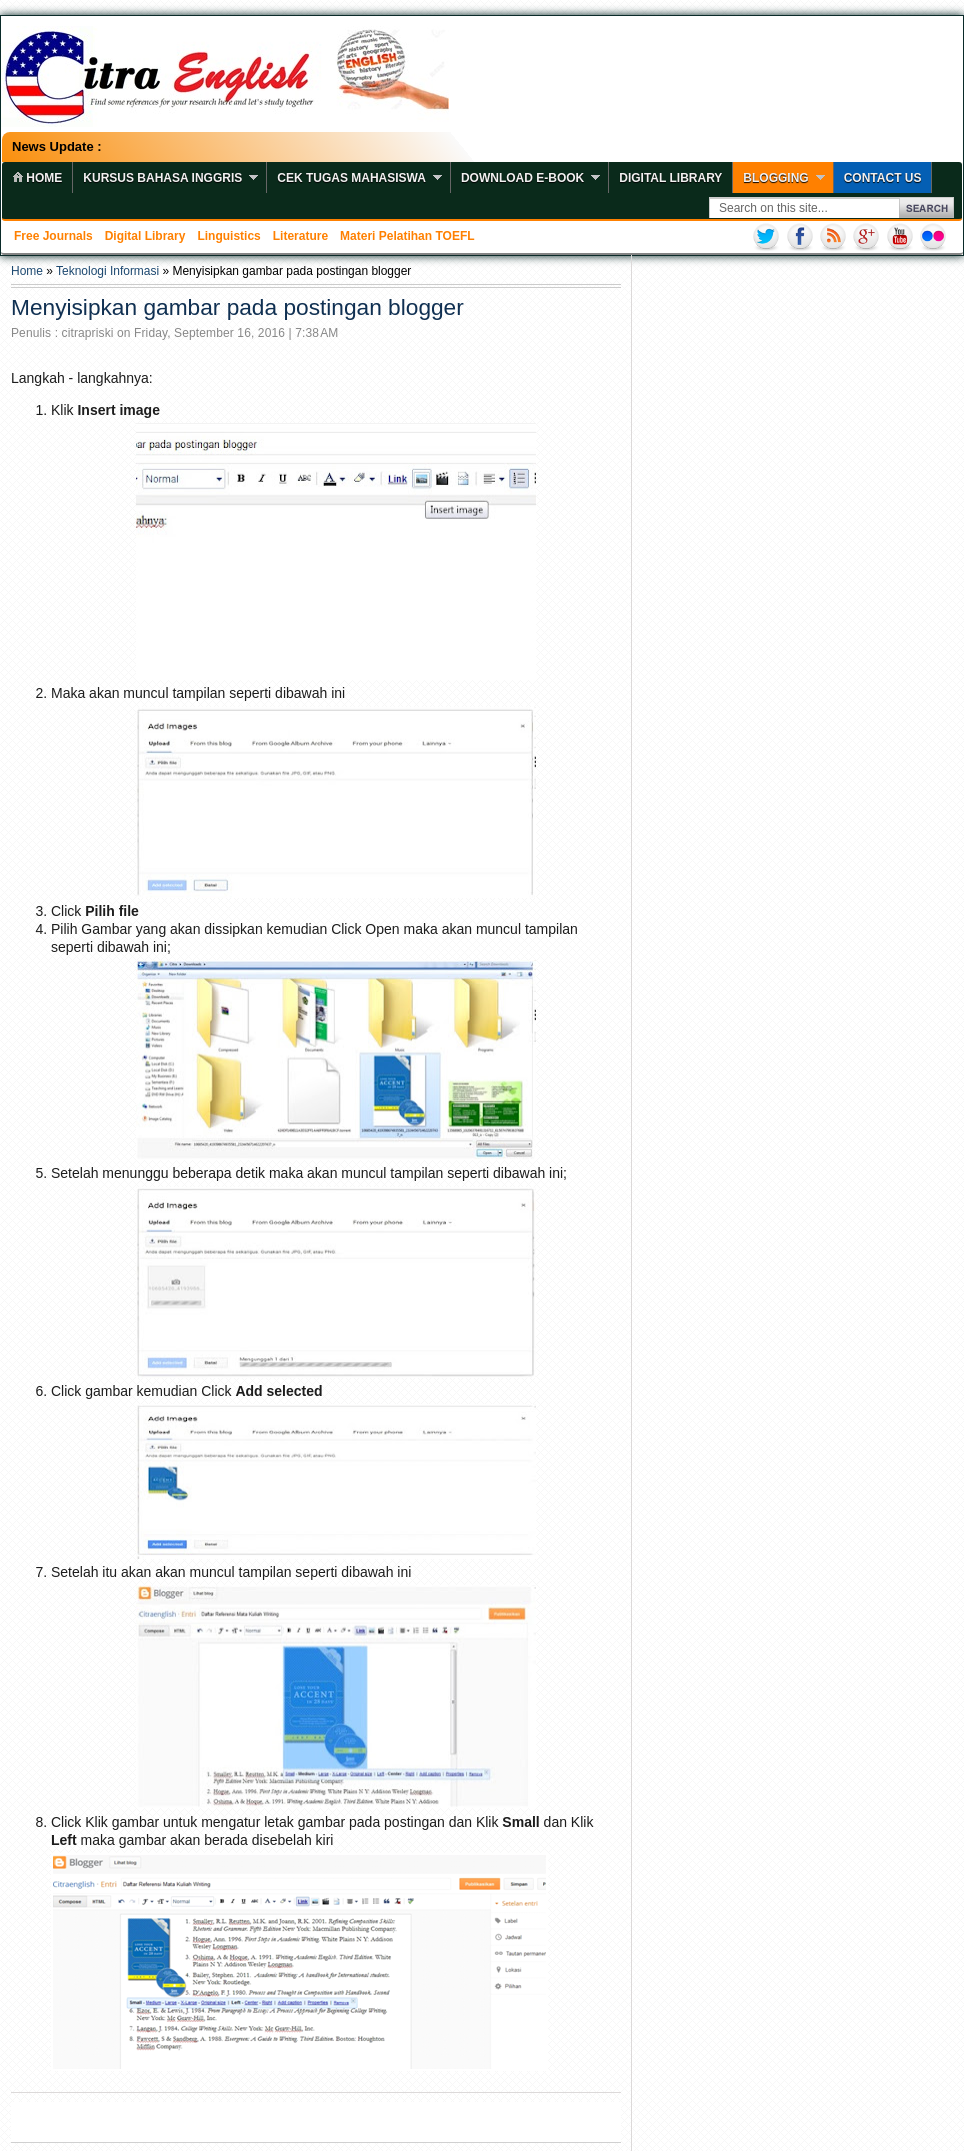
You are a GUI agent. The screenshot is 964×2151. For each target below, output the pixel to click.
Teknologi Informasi (107, 271)
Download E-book (522, 178)
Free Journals (53, 236)
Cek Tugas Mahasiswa (351, 178)
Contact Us (883, 178)
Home (27, 271)
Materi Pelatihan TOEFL (407, 236)
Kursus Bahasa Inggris (162, 178)
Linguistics (228, 236)
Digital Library (670, 178)
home (37, 178)
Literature (300, 236)
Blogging (775, 178)
